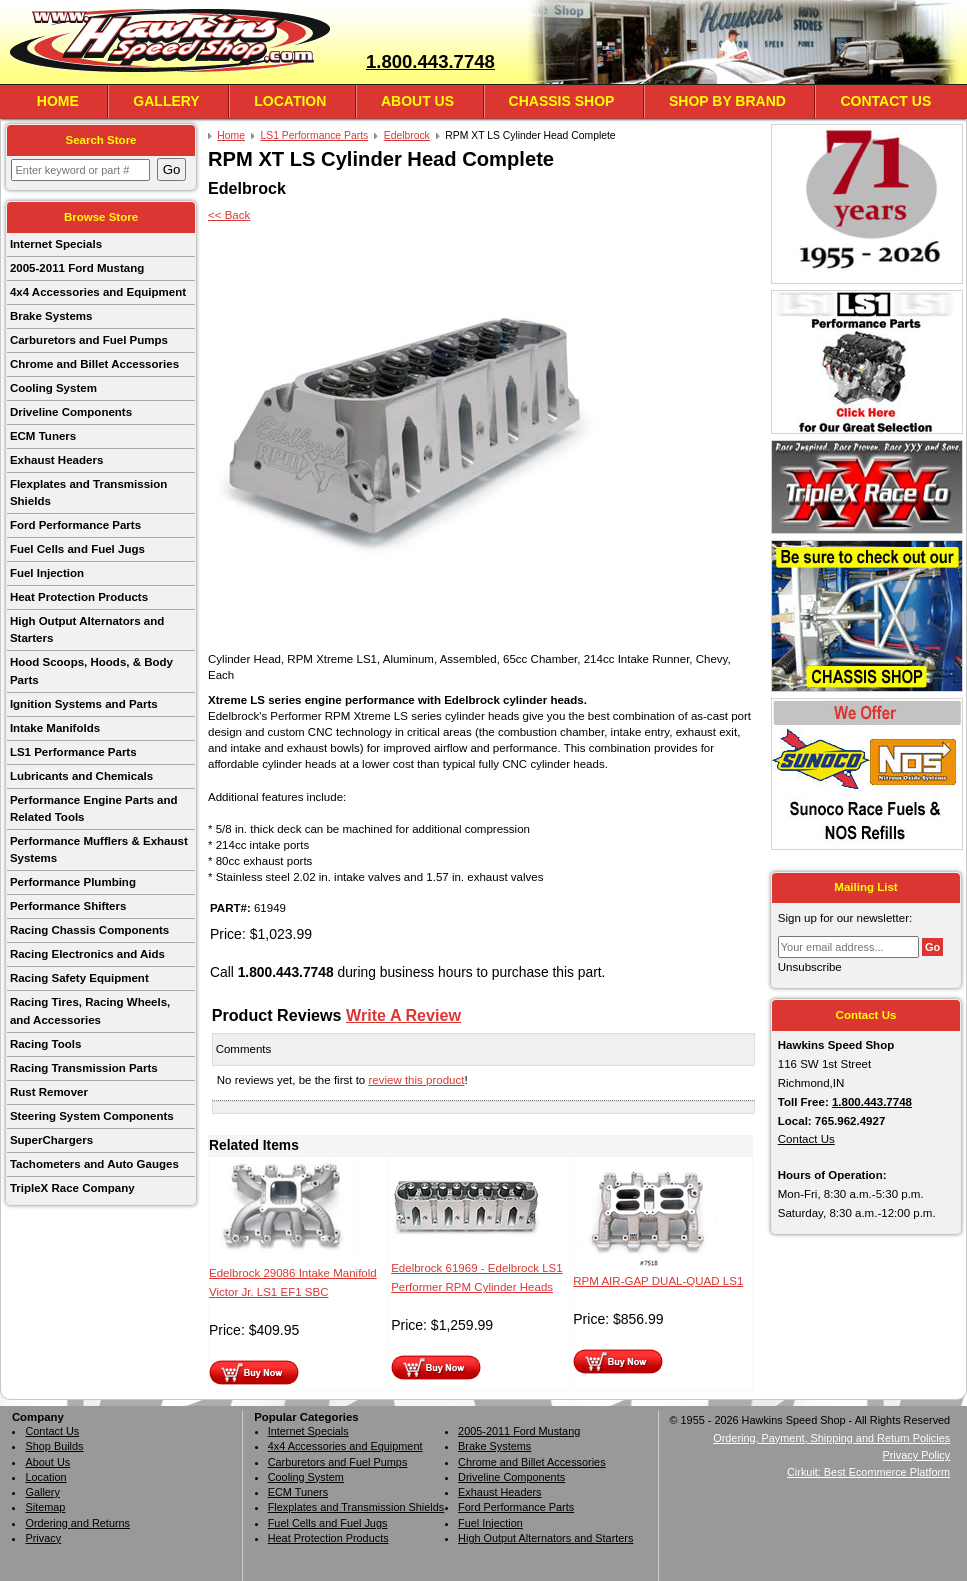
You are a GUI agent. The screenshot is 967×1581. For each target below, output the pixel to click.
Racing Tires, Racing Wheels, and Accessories (90, 1010)
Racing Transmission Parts (84, 1068)
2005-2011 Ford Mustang (77, 268)
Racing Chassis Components (89, 930)
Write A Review (403, 1015)
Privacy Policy (916, 1455)
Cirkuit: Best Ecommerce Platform (868, 1472)
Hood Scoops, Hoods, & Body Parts (91, 670)
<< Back (229, 215)
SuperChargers (51, 1140)
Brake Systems (51, 316)
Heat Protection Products (79, 597)
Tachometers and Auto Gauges (94, 1164)
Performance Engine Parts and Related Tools (94, 808)
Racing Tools (45, 1044)
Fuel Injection (47, 573)
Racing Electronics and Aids (87, 954)
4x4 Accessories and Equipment (98, 292)
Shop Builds (54, 1446)
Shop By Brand (727, 101)
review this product (416, 1080)
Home (58, 101)
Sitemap (45, 1507)
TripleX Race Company (72, 1188)
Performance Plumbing (73, 882)
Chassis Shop (562, 101)
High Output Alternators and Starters (87, 629)
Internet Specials (56, 244)
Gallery (166, 101)
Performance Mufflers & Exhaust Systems (99, 849)
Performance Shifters (68, 906)
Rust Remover (49, 1092)
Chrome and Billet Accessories (94, 364)
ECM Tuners (43, 436)
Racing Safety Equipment (79, 978)
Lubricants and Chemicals (81, 776)
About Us (417, 101)
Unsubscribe (810, 967)
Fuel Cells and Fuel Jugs (77, 549)
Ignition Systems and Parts (84, 704)
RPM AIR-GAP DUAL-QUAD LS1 (658, 1281)
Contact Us (885, 101)
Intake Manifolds (55, 728)
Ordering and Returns (77, 1523)
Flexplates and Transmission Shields (88, 492)
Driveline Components (71, 412)
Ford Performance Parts (75, 525)
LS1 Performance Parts (73, 752)
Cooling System (53, 388)
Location (290, 101)
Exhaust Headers (56, 460)
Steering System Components (92, 1116)
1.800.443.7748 (430, 61)
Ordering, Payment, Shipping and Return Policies (831, 1438)
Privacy (43, 1538)
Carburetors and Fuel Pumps (89, 340)
